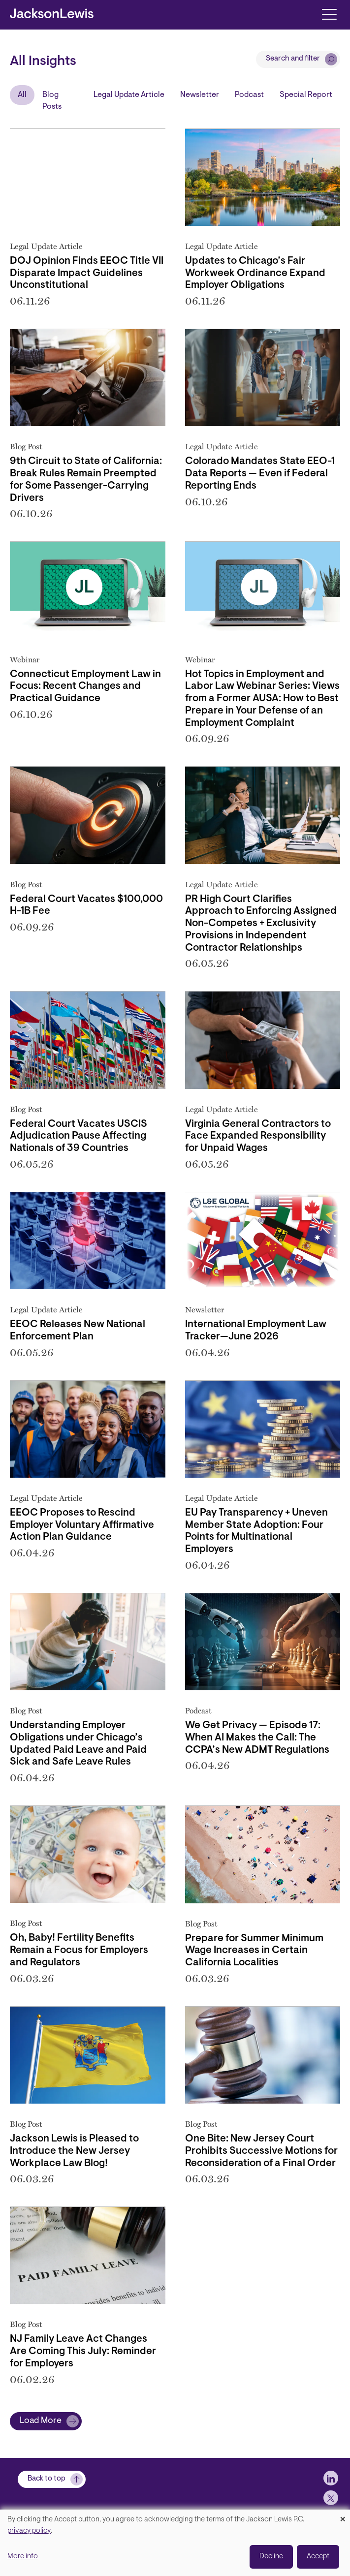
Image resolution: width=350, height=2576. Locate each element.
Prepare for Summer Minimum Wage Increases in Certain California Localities (254, 1951)
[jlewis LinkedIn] (330, 2478)
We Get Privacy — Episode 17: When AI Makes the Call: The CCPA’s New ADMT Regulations (257, 1738)
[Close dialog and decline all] (342, 2516)
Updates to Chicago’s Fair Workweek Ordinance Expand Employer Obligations (255, 273)
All (22, 95)
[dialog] (175, 2543)
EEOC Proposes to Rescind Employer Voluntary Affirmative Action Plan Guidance (82, 1525)
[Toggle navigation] (329, 13)
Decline (271, 2556)
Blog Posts (52, 101)
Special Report (306, 95)
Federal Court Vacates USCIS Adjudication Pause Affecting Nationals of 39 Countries (78, 1136)
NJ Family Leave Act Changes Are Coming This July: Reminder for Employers (83, 2351)
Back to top (46, 2479)
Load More (41, 2421)
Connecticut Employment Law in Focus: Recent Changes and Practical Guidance (85, 687)
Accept (318, 2556)
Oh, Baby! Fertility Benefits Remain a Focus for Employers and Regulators (79, 1950)
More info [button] (22, 2556)
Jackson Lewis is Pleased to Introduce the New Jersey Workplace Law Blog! (74, 2151)
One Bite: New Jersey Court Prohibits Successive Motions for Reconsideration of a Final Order (261, 2151)
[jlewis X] (330, 2497)
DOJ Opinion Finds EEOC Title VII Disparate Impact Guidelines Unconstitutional (86, 273)
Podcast (249, 95)
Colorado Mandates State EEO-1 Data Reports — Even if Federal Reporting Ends (260, 474)
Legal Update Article (129, 95)
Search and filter (293, 58)
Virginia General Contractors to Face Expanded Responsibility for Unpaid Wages (258, 1136)
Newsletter (199, 95)
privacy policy (29, 2531)
